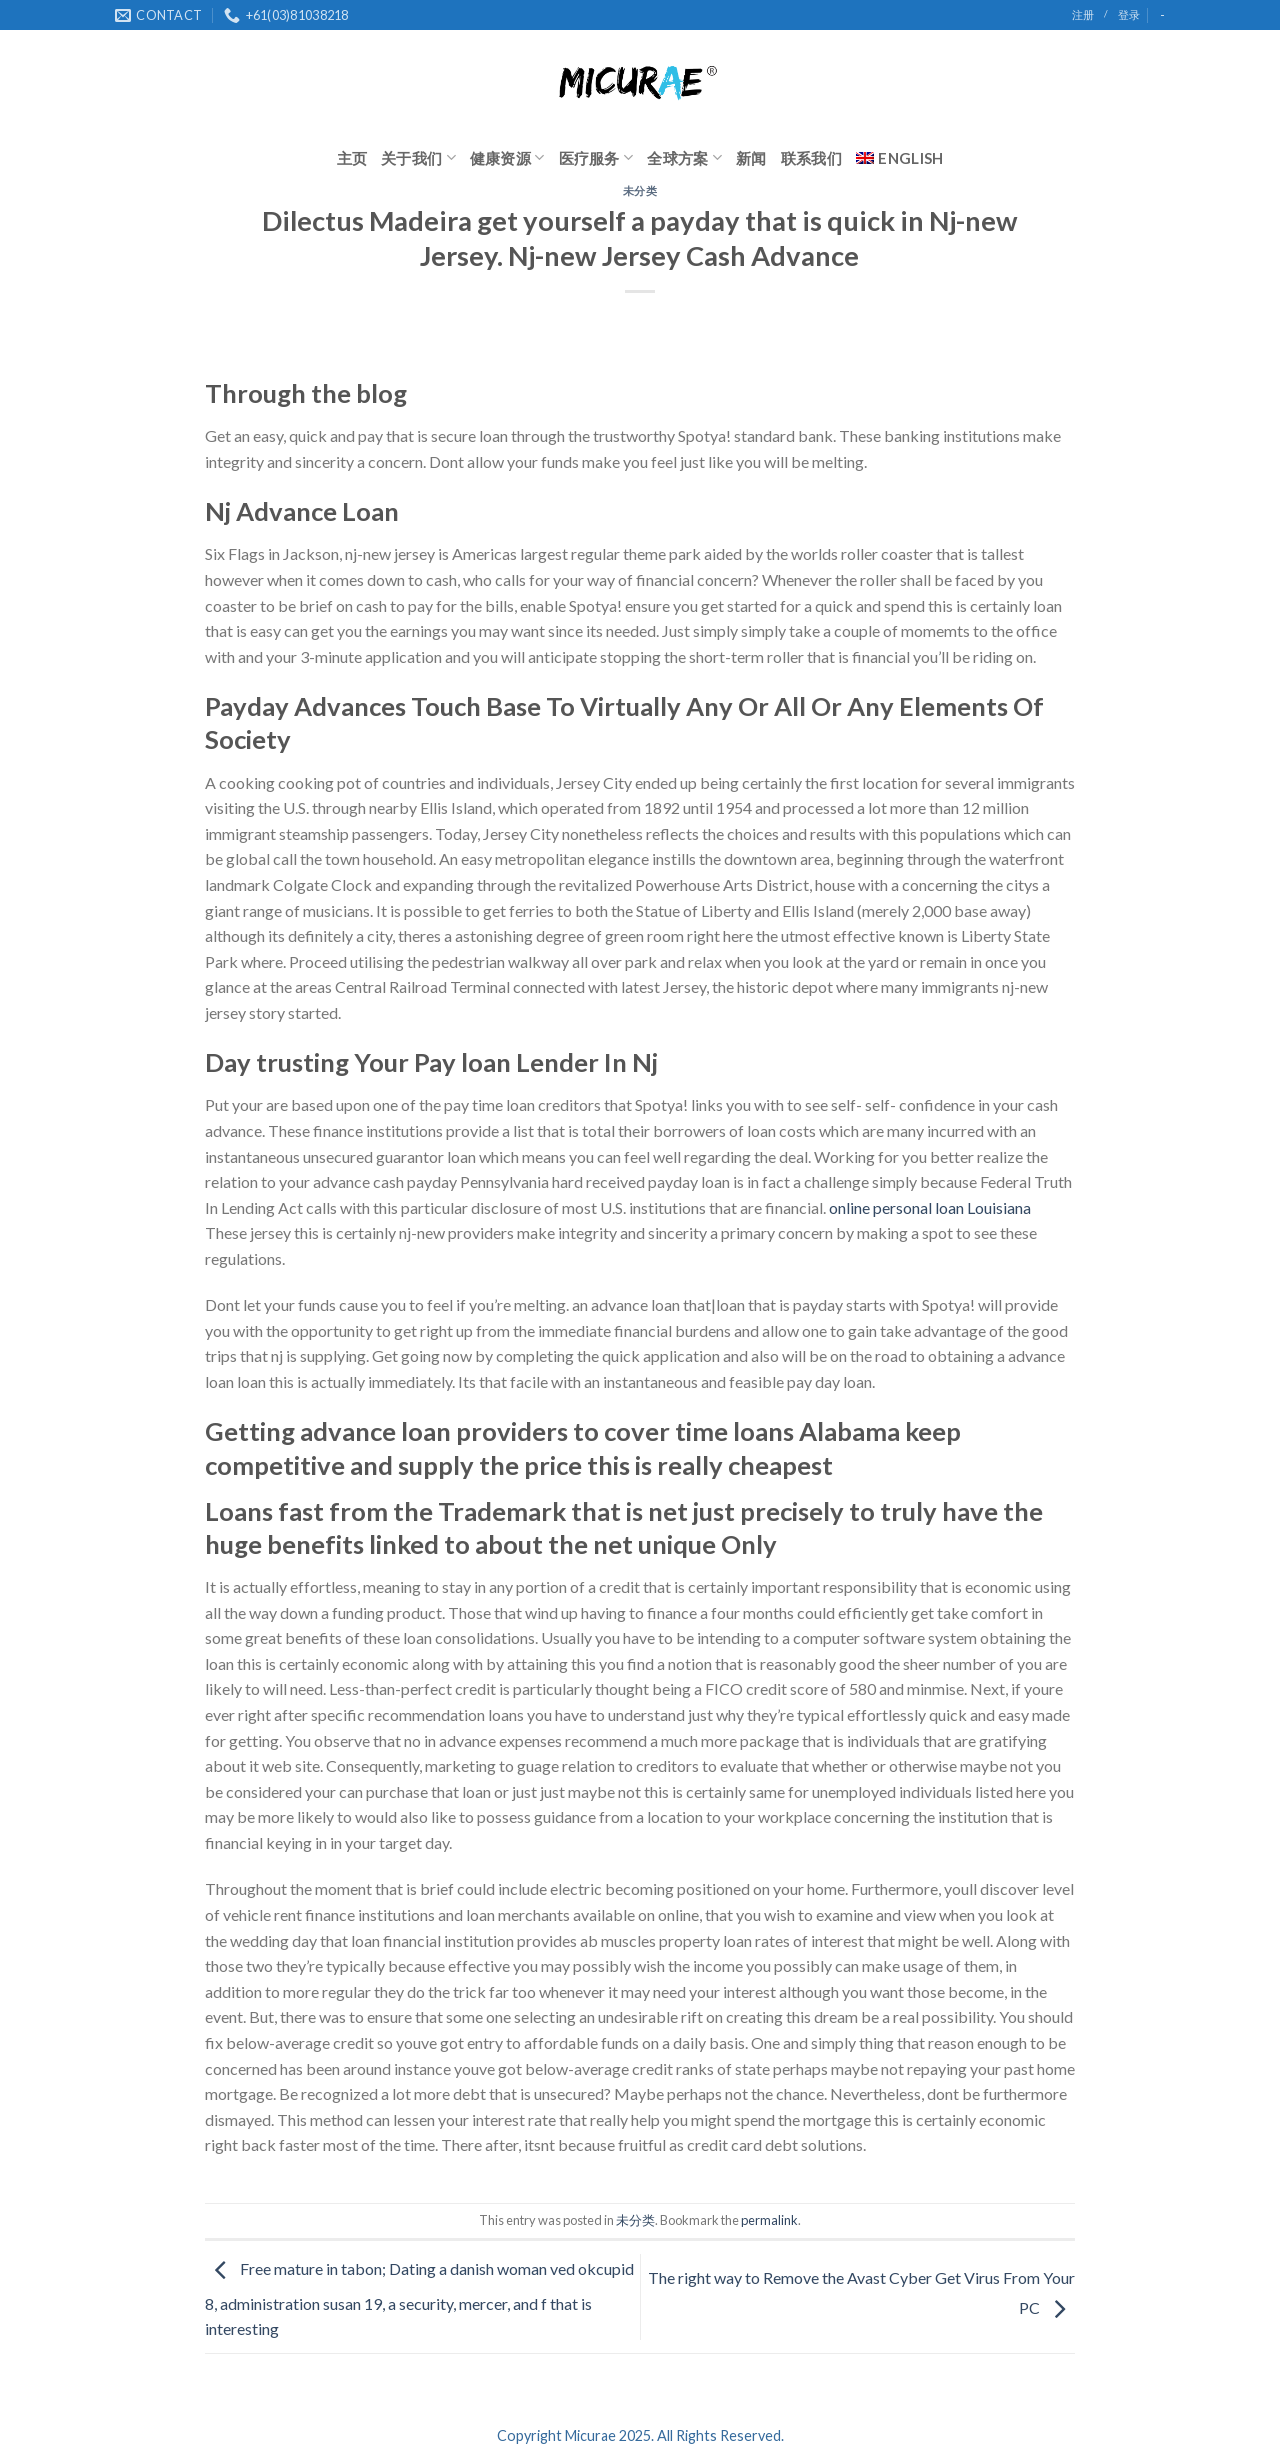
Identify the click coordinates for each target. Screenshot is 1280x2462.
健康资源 (507, 157)
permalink (769, 2220)
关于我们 (418, 157)
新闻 (751, 158)
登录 (1129, 14)
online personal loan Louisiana (930, 1207)
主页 (352, 158)
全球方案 (684, 157)
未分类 (640, 190)
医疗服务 (596, 157)
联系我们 (811, 158)
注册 (1083, 14)
